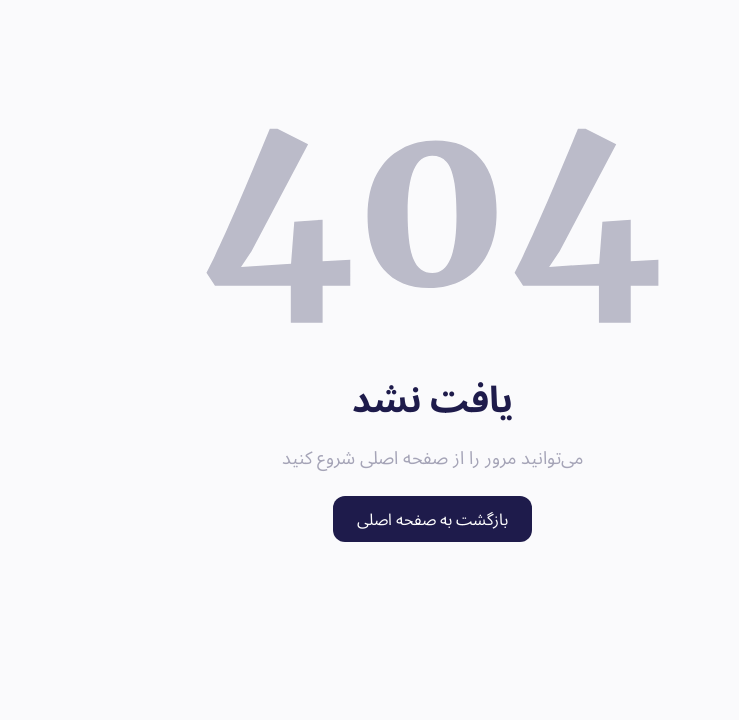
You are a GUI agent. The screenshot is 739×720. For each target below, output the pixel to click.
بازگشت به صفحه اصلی (369, 519)
